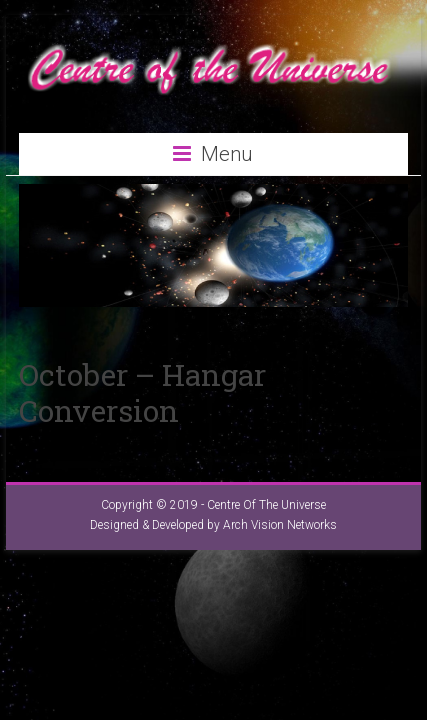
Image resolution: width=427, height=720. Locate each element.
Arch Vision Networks (280, 525)
